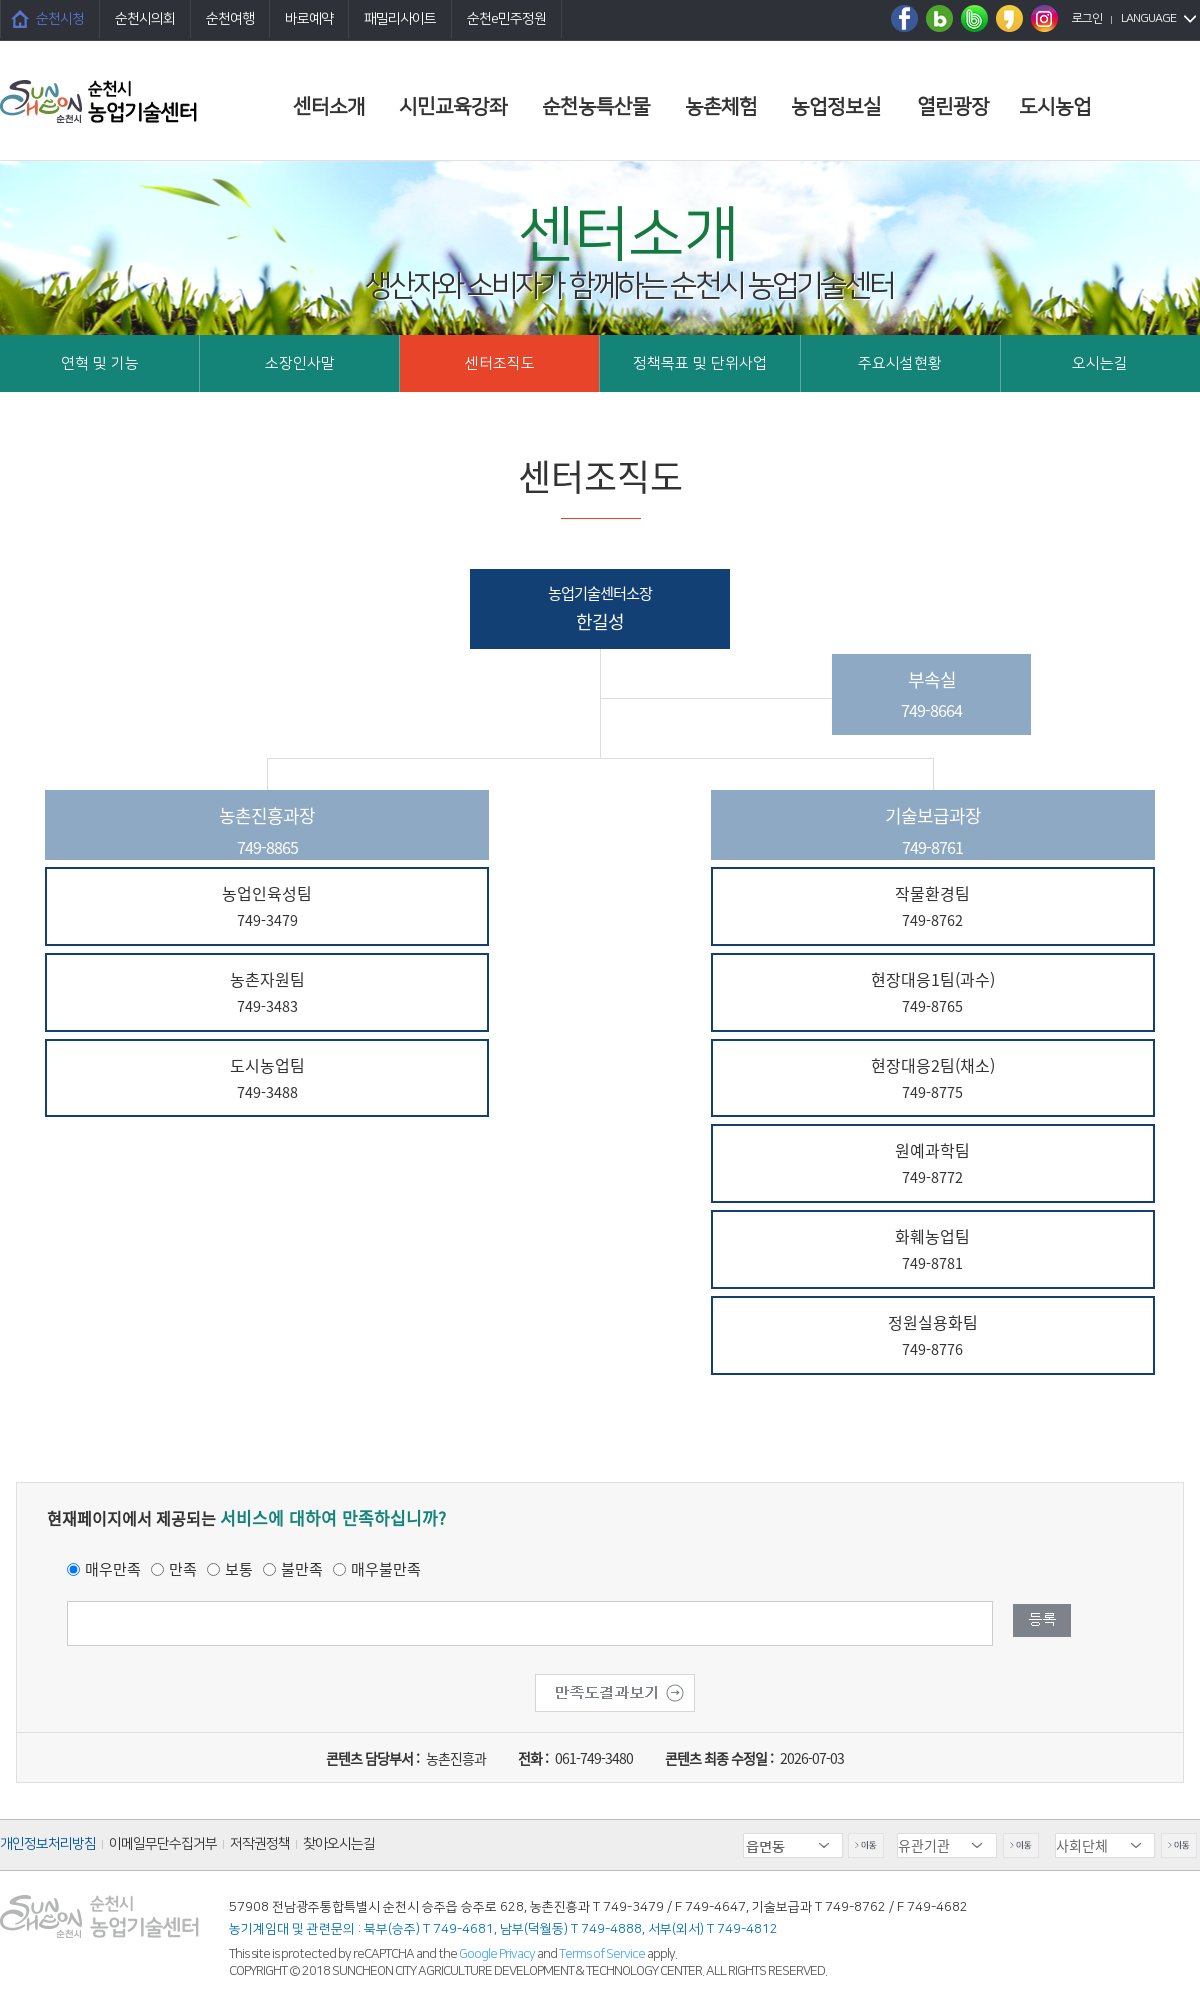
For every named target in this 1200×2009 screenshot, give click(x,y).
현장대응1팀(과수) (933, 993)
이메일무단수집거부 (163, 1844)
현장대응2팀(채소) (933, 1079)
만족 (183, 1569)
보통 (239, 1569)
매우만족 (113, 1569)
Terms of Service (602, 1954)
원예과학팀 (933, 1164)
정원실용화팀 (933, 1336)
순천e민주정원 (506, 19)
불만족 (302, 1569)
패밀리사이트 (400, 19)
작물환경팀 (933, 907)
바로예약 (309, 19)
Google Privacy (498, 1954)
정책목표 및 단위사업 (700, 363)
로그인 (1087, 18)
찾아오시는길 (339, 1844)
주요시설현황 (900, 363)
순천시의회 (145, 19)
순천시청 (60, 19)
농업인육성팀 (267, 907)
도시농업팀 (267, 1079)
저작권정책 (260, 1844)
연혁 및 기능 (100, 363)
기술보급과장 (933, 831)
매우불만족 (386, 1569)
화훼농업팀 (933, 1250)
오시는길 (1100, 363)
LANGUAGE (1148, 18)
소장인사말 (300, 363)
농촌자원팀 (267, 993)
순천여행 (230, 19)
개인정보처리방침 (48, 1844)
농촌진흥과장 (267, 831)
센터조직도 (500, 363)
